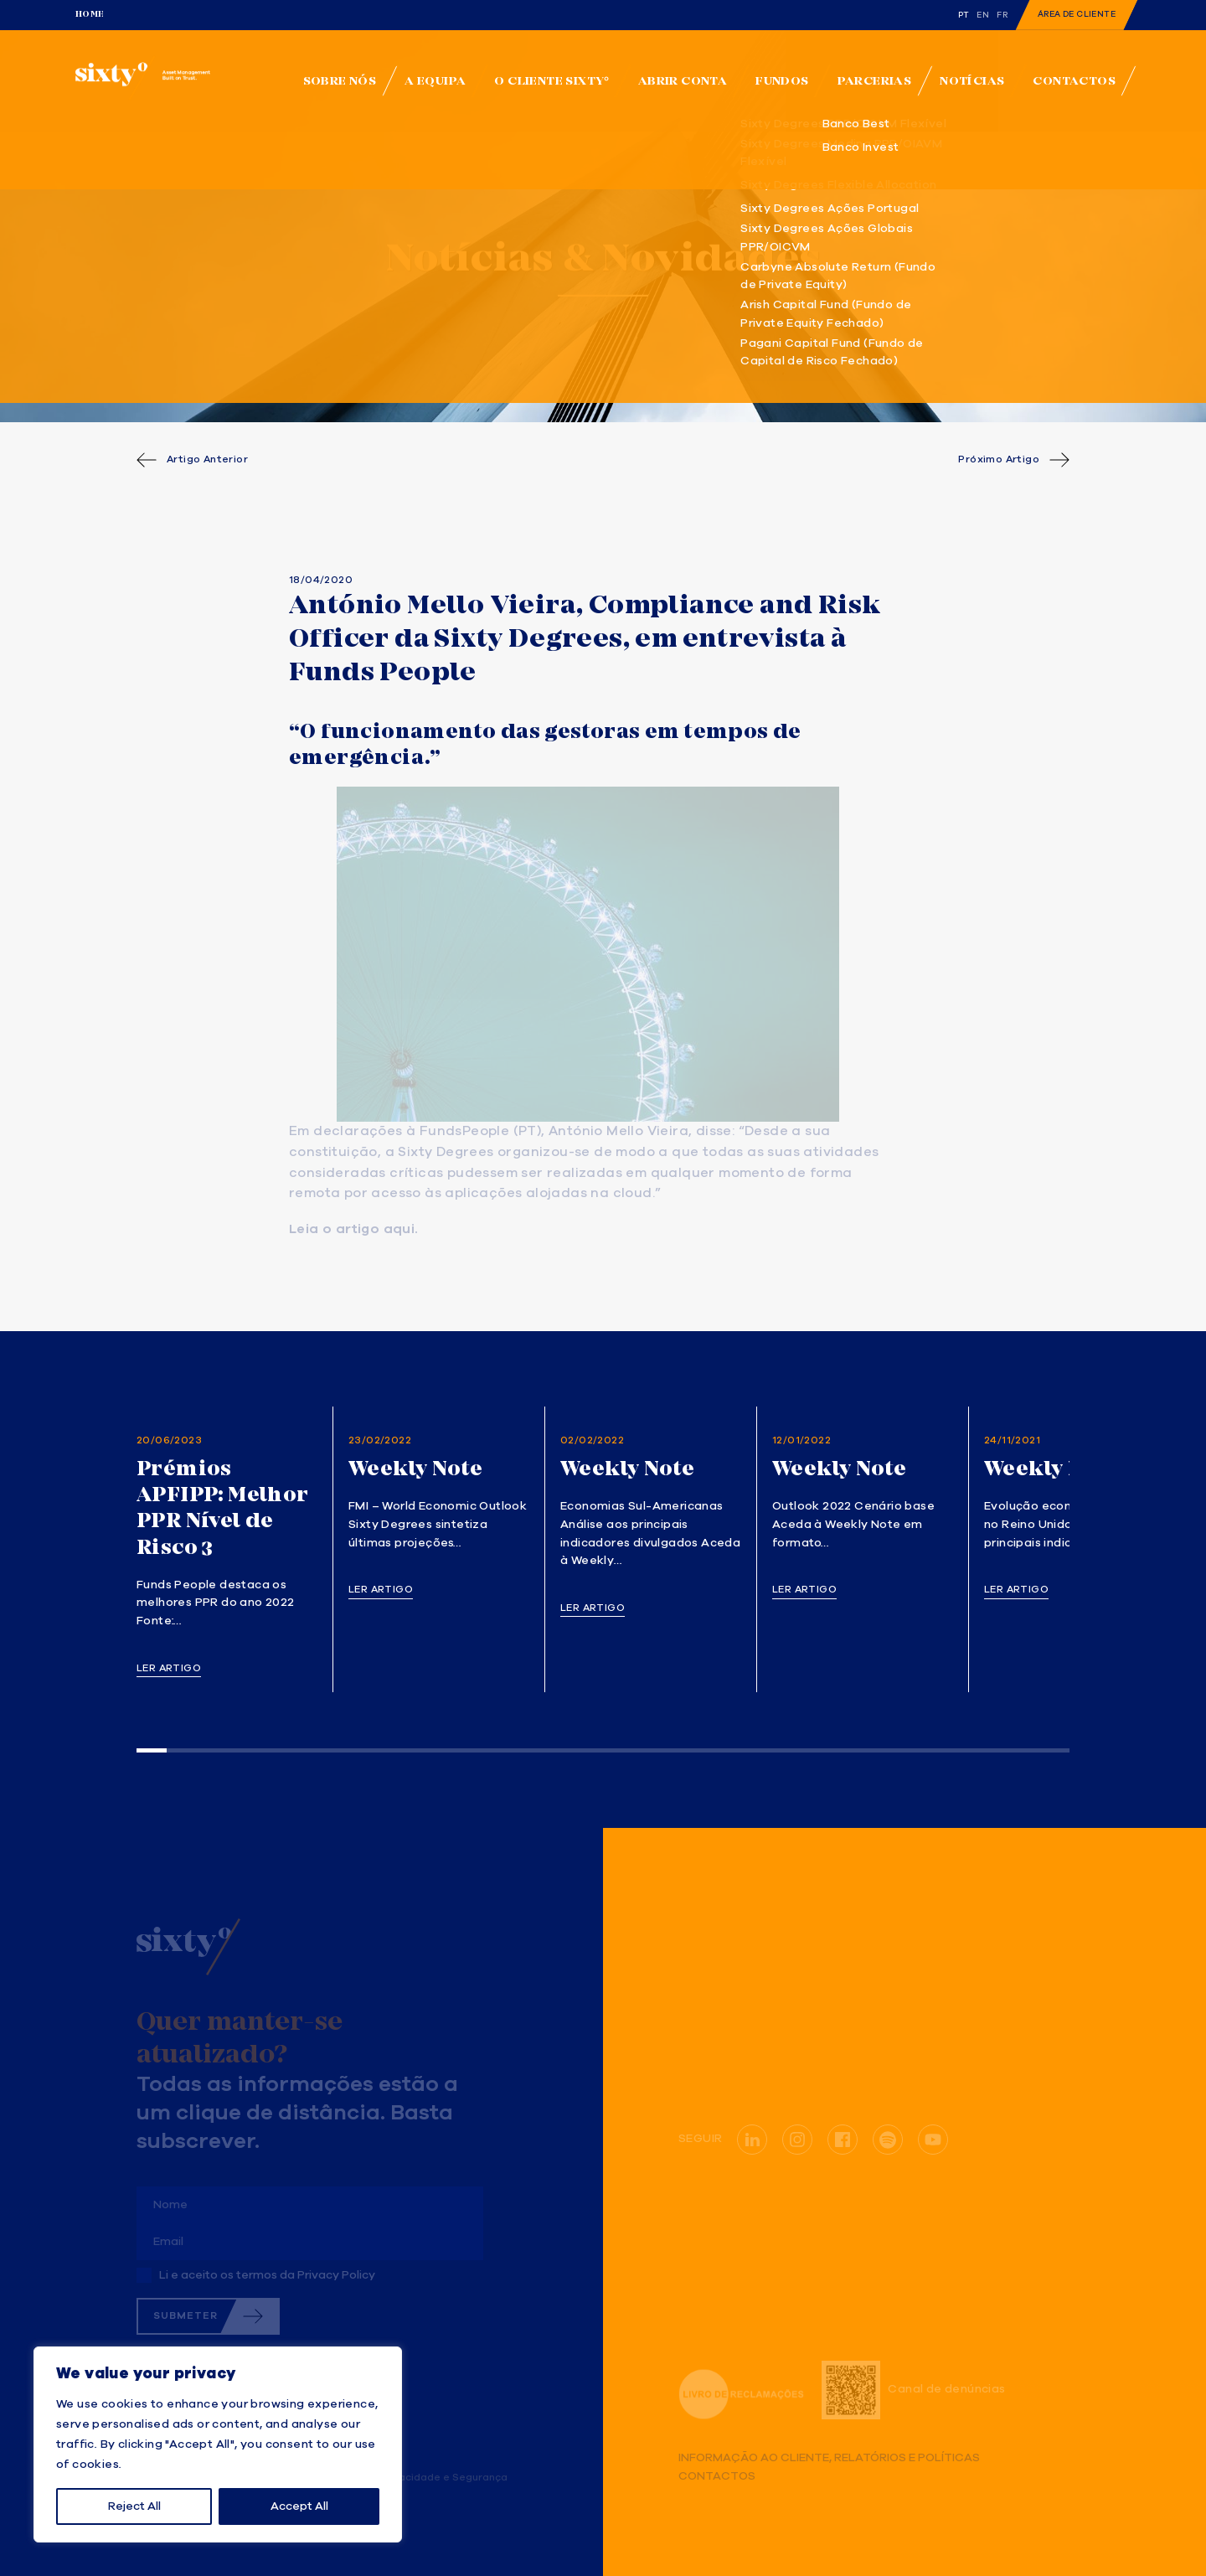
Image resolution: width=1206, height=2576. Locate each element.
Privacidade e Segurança (443, 2478)
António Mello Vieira (618, 1132)
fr (1002, 15)
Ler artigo (169, 1668)
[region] (218, 2444)
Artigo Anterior (207, 459)
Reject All (134, 2506)
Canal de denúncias (913, 2390)
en (983, 15)
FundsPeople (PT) (480, 1132)
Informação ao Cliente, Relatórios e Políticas (829, 2458)
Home (90, 14)
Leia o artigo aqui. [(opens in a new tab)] (354, 1230)
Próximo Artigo (998, 459)
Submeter (185, 2316)
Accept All (299, 2506)
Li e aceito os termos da (267, 2275)
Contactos (716, 2477)
